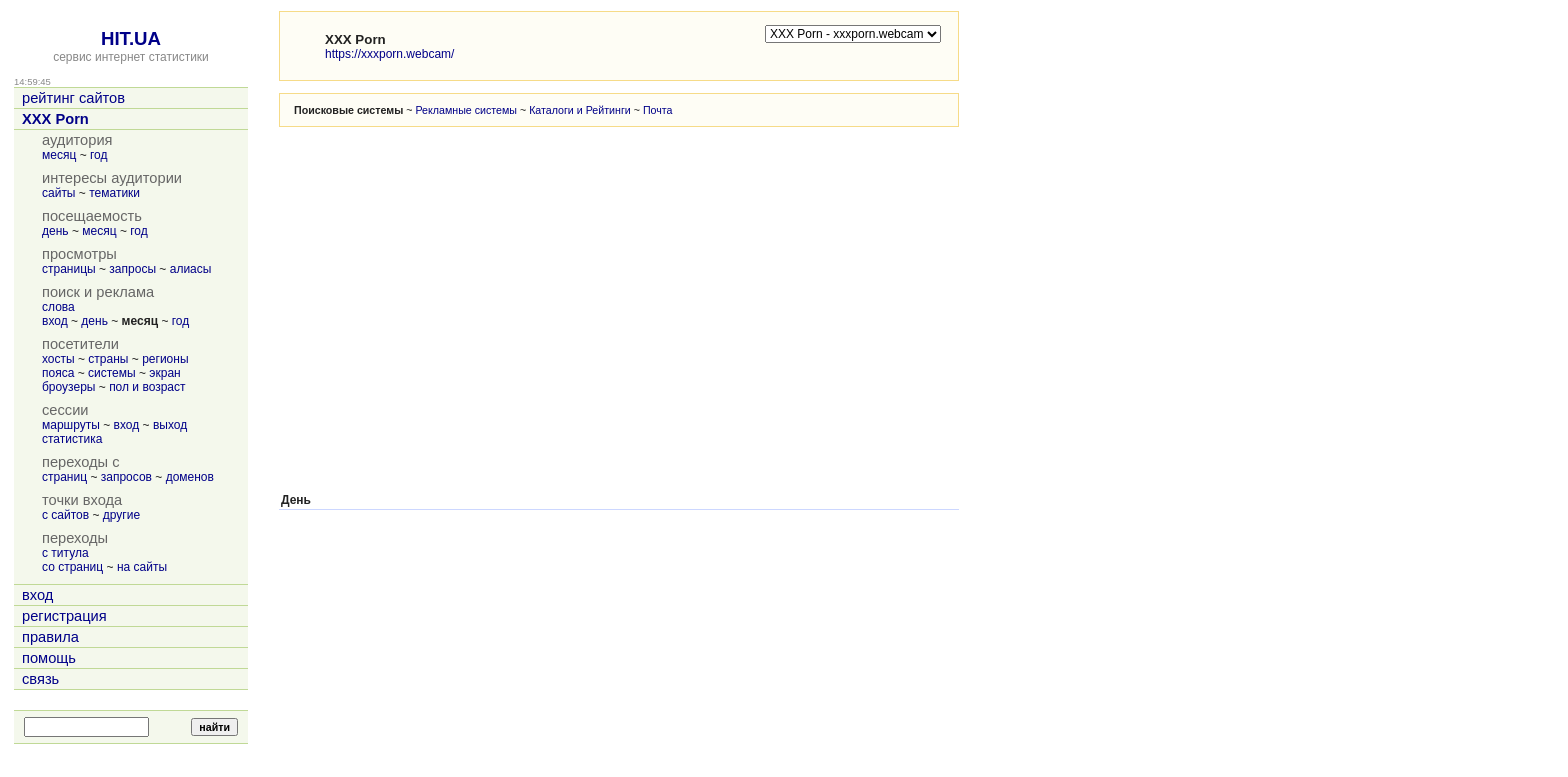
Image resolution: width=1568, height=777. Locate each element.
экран (164, 373)
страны (108, 359)
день (55, 231)
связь (40, 679)
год (99, 155)
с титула (65, 553)
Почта (658, 110)
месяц (59, 155)
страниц (64, 477)
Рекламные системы (466, 110)
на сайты (142, 567)
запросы (132, 269)
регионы (165, 359)
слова (58, 307)
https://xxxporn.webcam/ (389, 54)
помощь (49, 658)
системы (112, 373)
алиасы (191, 269)
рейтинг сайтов (73, 98)
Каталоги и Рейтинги (580, 110)
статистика (72, 439)
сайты (59, 193)
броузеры (68, 387)
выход (170, 425)
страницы (69, 269)
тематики (114, 193)
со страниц (72, 567)
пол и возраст (147, 387)
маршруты (71, 425)
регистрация (64, 616)
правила (50, 637)
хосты (58, 359)
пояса (58, 373)
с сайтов (65, 515)
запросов (126, 477)
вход (55, 321)
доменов (190, 477)
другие (121, 515)
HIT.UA (131, 38)
